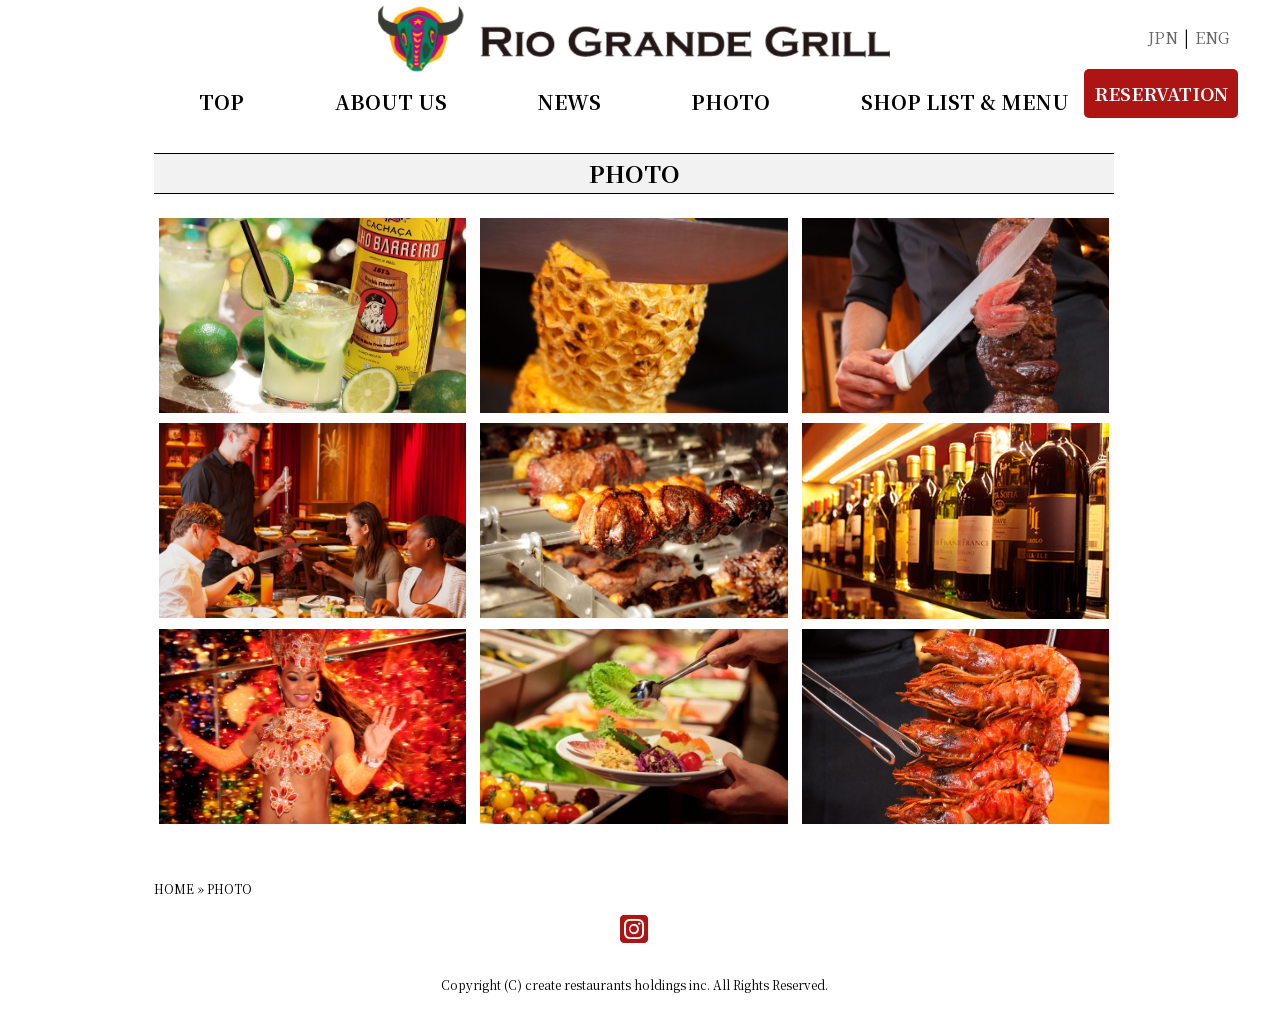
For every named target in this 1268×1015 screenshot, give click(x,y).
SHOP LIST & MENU (965, 101)
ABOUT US (391, 101)
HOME (174, 888)
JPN (1163, 37)
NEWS (569, 101)
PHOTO (730, 101)
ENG (1212, 37)
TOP (221, 101)
